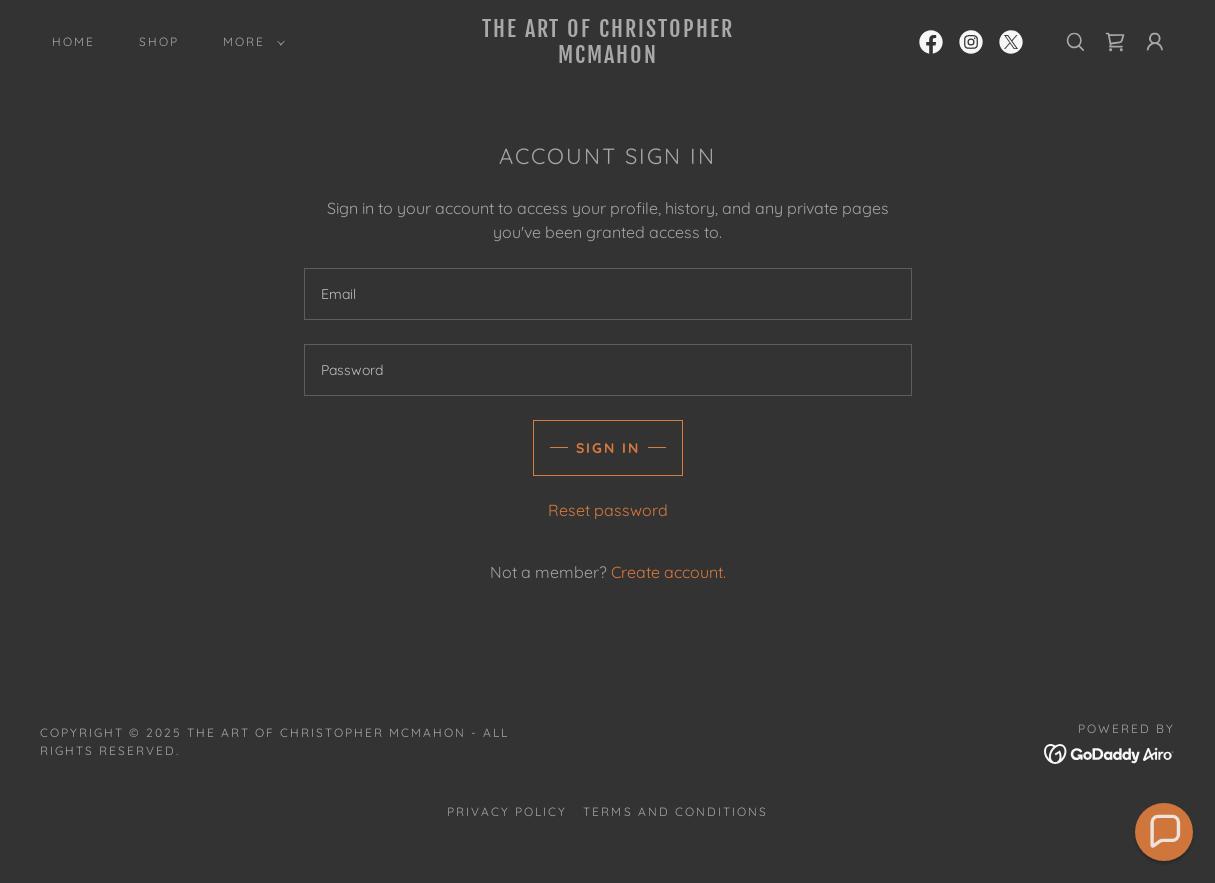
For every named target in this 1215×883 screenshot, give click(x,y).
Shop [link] (159, 41)
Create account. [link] (668, 572)
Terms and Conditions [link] (675, 811)
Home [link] (73, 41)
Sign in (608, 448)
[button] (250, 42)
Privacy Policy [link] (507, 811)
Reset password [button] (608, 510)
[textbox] (608, 294)
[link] (607, 57)
